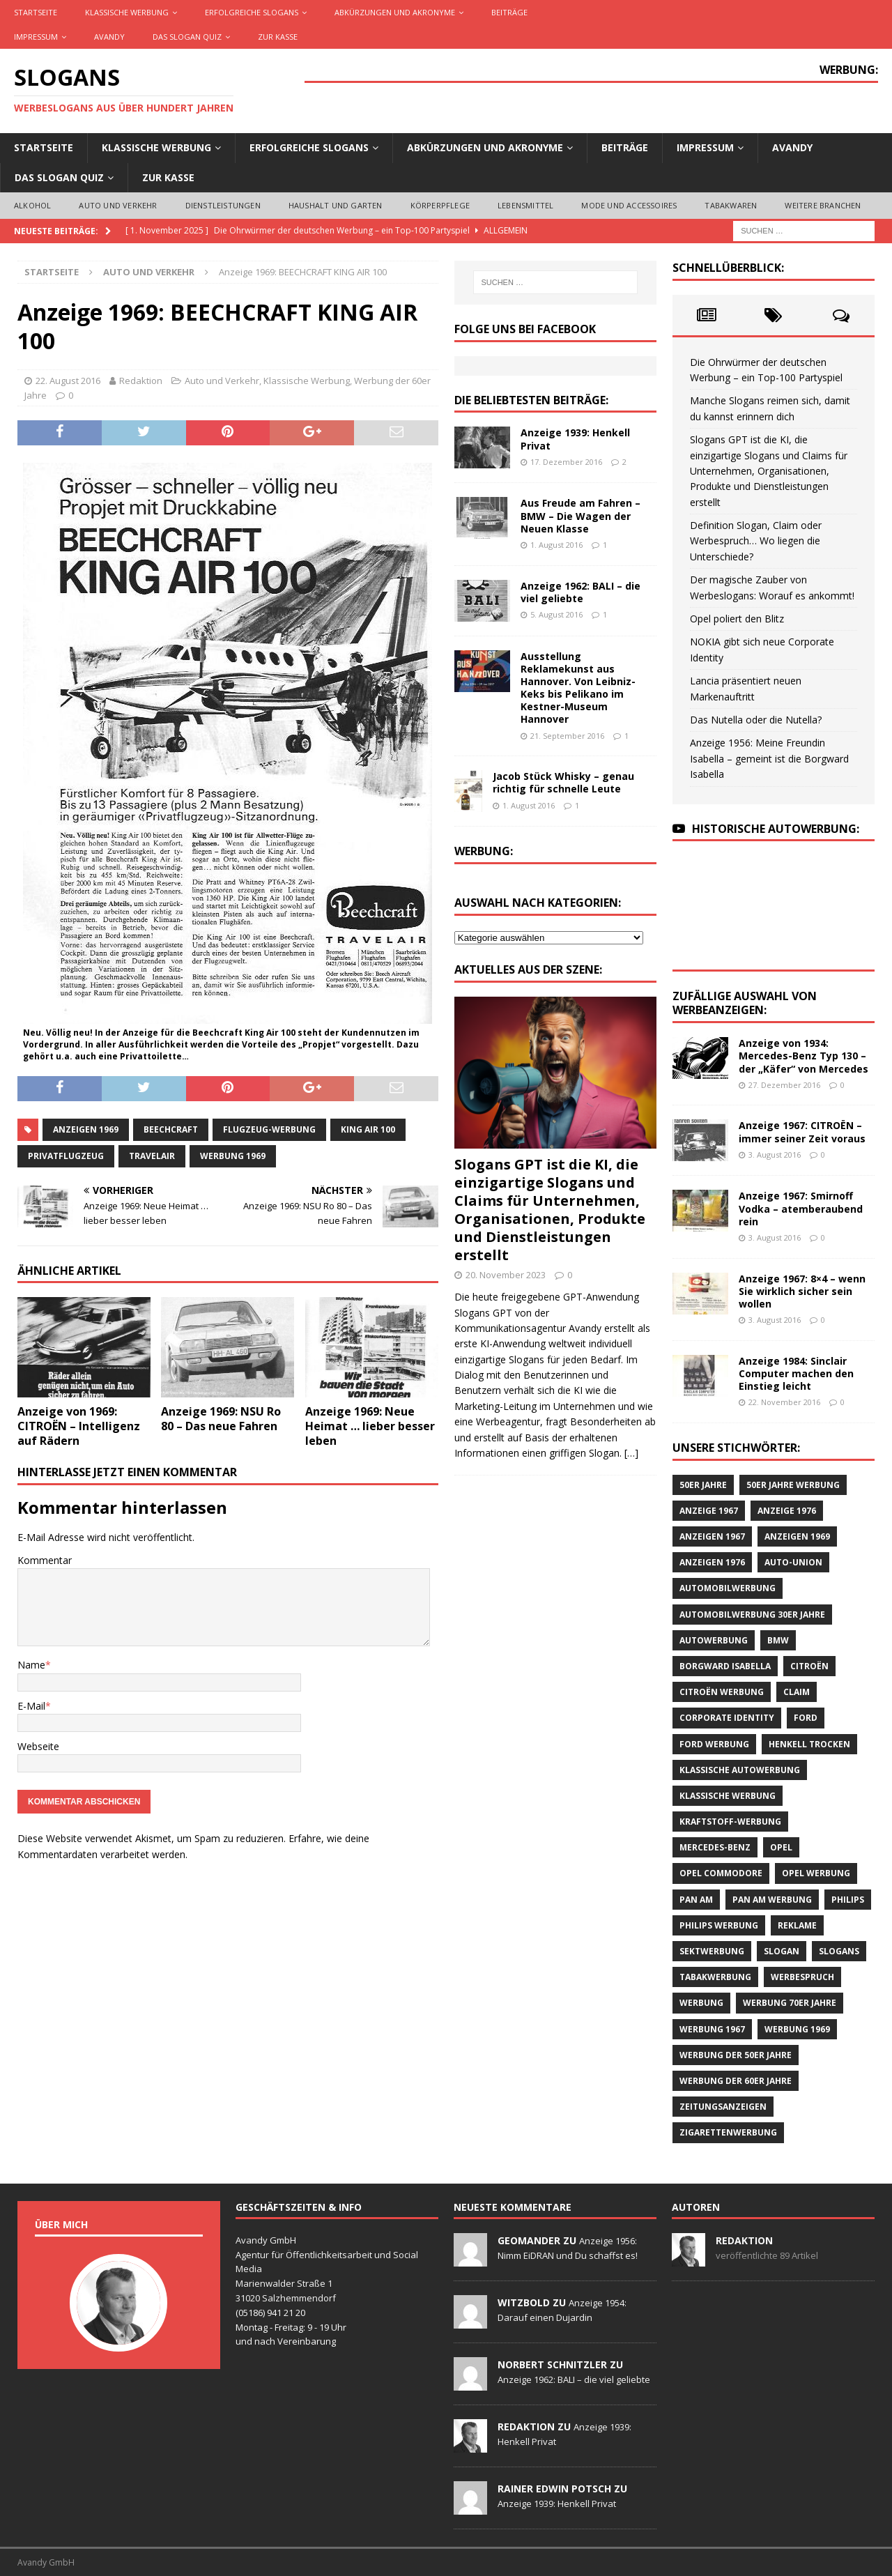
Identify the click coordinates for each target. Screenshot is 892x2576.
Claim (796, 1692)
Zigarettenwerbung (728, 2132)
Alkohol (32, 205)
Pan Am (696, 1900)
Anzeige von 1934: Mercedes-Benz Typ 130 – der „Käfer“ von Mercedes (803, 1055)
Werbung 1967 (712, 2029)
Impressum (36, 36)
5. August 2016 (556, 614)
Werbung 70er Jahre (789, 2003)
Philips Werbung (718, 1925)
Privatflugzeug (66, 1156)
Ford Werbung (714, 1744)
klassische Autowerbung (739, 1770)
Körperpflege (440, 205)
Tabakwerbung (715, 1977)
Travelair (152, 1156)
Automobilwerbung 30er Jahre (752, 1614)
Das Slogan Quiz (187, 36)
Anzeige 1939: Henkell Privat (575, 439)
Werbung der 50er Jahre (735, 2055)
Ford (805, 1718)
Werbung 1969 (233, 1156)
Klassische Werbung (127, 12)
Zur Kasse (278, 36)
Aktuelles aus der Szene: (528, 969)
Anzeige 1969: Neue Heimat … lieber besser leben (370, 1426)
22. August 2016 (68, 380)
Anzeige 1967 (708, 1511)
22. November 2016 (784, 1402)
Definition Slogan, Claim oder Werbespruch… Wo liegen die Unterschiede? (756, 541)
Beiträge (509, 12)
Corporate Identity (726, 1718)
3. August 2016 (774, 1154)
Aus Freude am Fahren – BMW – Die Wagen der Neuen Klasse (580, 515)
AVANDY (109, 36)
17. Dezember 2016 (566, 462)
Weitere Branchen (823, 205)
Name (31, 1664)
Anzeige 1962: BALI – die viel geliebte (580, 592)
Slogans (839, 1951)
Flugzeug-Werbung (269, 1129)
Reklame (797, 1925)
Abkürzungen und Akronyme (394, 12)
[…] (631, 1452)
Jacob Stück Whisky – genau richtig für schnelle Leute (563, 782)
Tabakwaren (731, 205)
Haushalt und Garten (336, 205)
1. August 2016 (556, 544)
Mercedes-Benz (715, 1847)
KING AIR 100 (368, 1129)
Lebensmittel (525, 205)
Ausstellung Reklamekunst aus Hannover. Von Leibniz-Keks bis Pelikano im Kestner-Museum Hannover (578, 688)
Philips (847, 1900)
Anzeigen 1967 (712, 1536)
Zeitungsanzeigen (723, 2107)
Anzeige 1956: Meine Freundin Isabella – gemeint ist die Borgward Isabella (769, 758)
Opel (781, 1847)
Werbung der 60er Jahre (735, 2081)
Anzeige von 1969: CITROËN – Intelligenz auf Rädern (78, 1426)
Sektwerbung (711, 1951)
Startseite (35, 12)
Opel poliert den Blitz (737, 618)
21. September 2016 (567, 735)
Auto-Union (793, 1562)
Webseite (38, 1746)
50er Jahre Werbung (793, 1485)
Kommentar (44, 1560)
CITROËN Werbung (721, 1692)
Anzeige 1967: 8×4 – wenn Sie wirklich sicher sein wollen (802, 1291)
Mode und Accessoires (629, 205)
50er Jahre (703, 1485)
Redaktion (140, 380)
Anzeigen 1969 (85, 1129)
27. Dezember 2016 (784, 1085)
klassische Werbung (727, 1796)
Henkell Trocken (809, 1744)
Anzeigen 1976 (712, 1562)
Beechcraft (171, 1129)
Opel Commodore (720, 1873)
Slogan (781, 1951)
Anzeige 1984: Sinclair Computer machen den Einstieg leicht (796, 1373)
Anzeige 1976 (787, 1511)
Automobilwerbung (727, 1588)
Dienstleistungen (223, 205)
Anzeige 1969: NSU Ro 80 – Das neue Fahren (221, 1419)
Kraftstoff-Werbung (730, 1821)
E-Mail (31, 1705)
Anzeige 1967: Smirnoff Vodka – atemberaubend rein (801, 1208)
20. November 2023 (506, 1274)
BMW (778, 1640)
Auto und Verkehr (118, 205)
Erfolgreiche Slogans (251, 12)
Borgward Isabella (725, 1666)
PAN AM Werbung (772, 1900)
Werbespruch (802, 1977)
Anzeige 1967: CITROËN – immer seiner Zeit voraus (802, 1131)
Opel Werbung (816, 1873)
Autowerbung (713, 1640)
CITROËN (809, 1666)
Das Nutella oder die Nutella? (756, 719)
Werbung (701, 2003)
